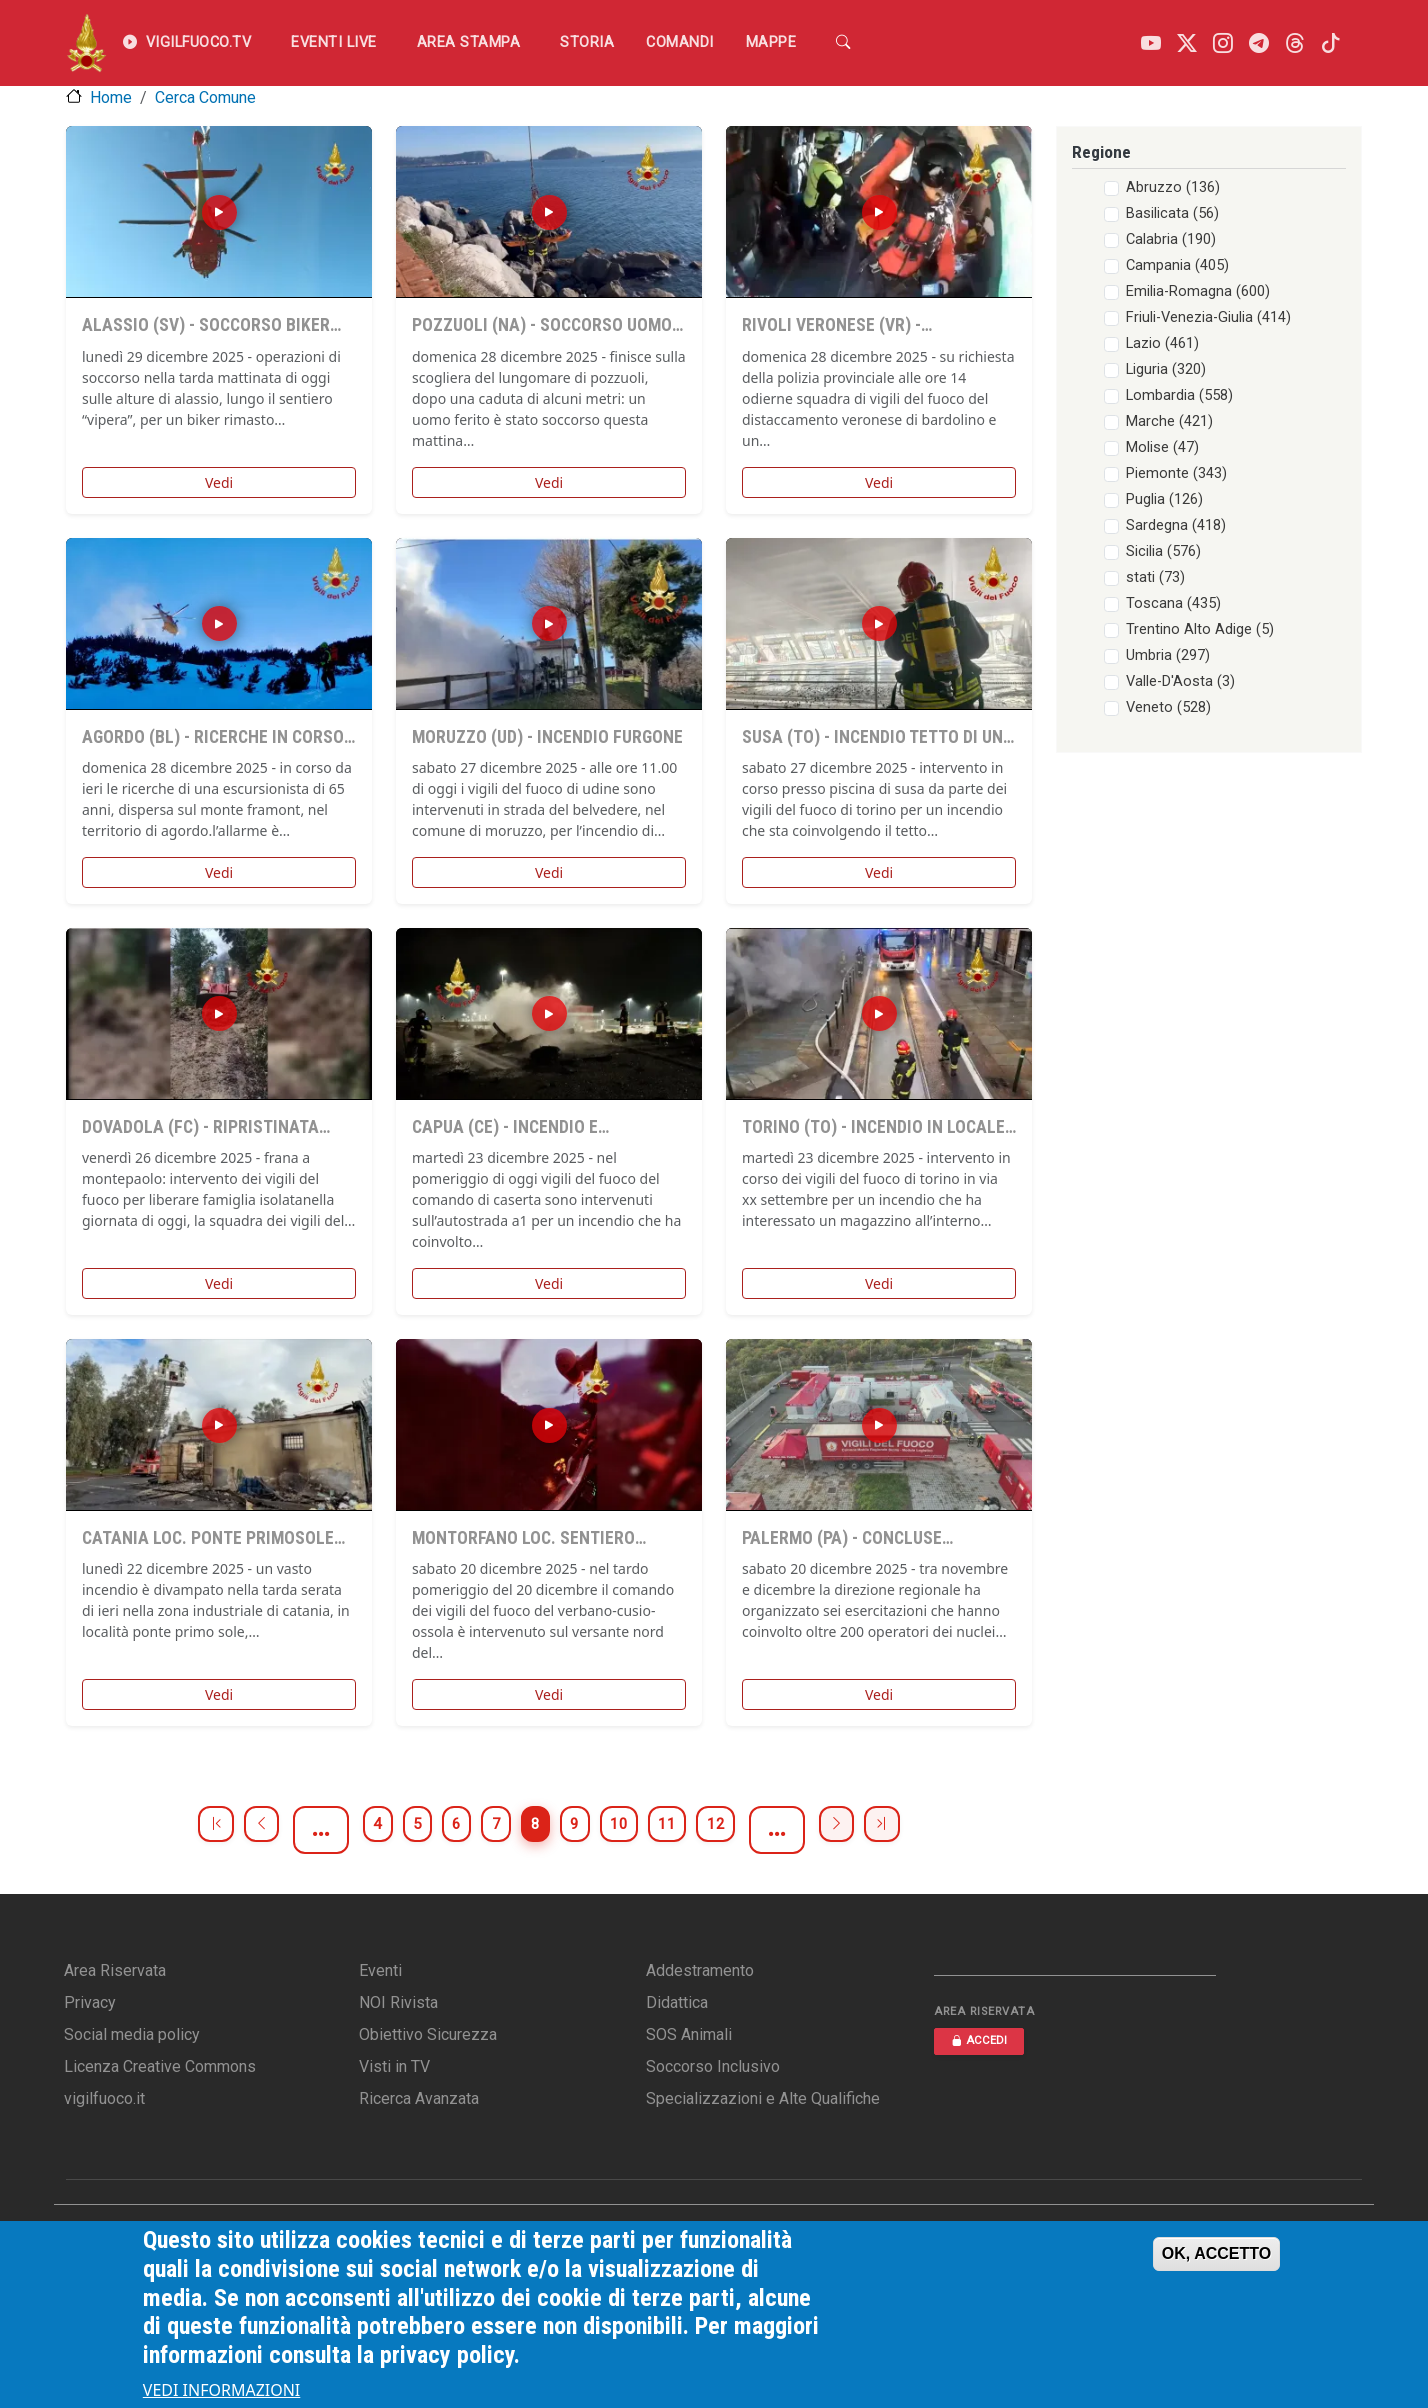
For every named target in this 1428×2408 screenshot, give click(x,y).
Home (111, 97)
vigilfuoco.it (104, 2098)
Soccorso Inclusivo (713, 2066)
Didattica (677, 2002)
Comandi (680, 42)
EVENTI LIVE (334, 42)
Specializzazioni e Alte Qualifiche (763, 2098)
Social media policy (132, 2034)
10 (658, 1829)
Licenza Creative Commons (160, 2066)
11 (726, 1829)
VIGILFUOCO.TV (187, 43)
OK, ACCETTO (1216, 2253)
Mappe (771, 42)
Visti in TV (394, 2066)
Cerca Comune (205, 97)
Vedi (219, 482)
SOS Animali (689, 2034)
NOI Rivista (398, 2002)
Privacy (90, 2002)
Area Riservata (115, 1970)
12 (794, 1829)
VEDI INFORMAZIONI (222, 2390)
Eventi (380, 1970)
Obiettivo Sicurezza (428, 2034)
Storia (587, 42)
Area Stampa (469, 42)
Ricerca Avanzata (419, 2098)
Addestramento (700, 1970)
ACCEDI (979, 2040)
